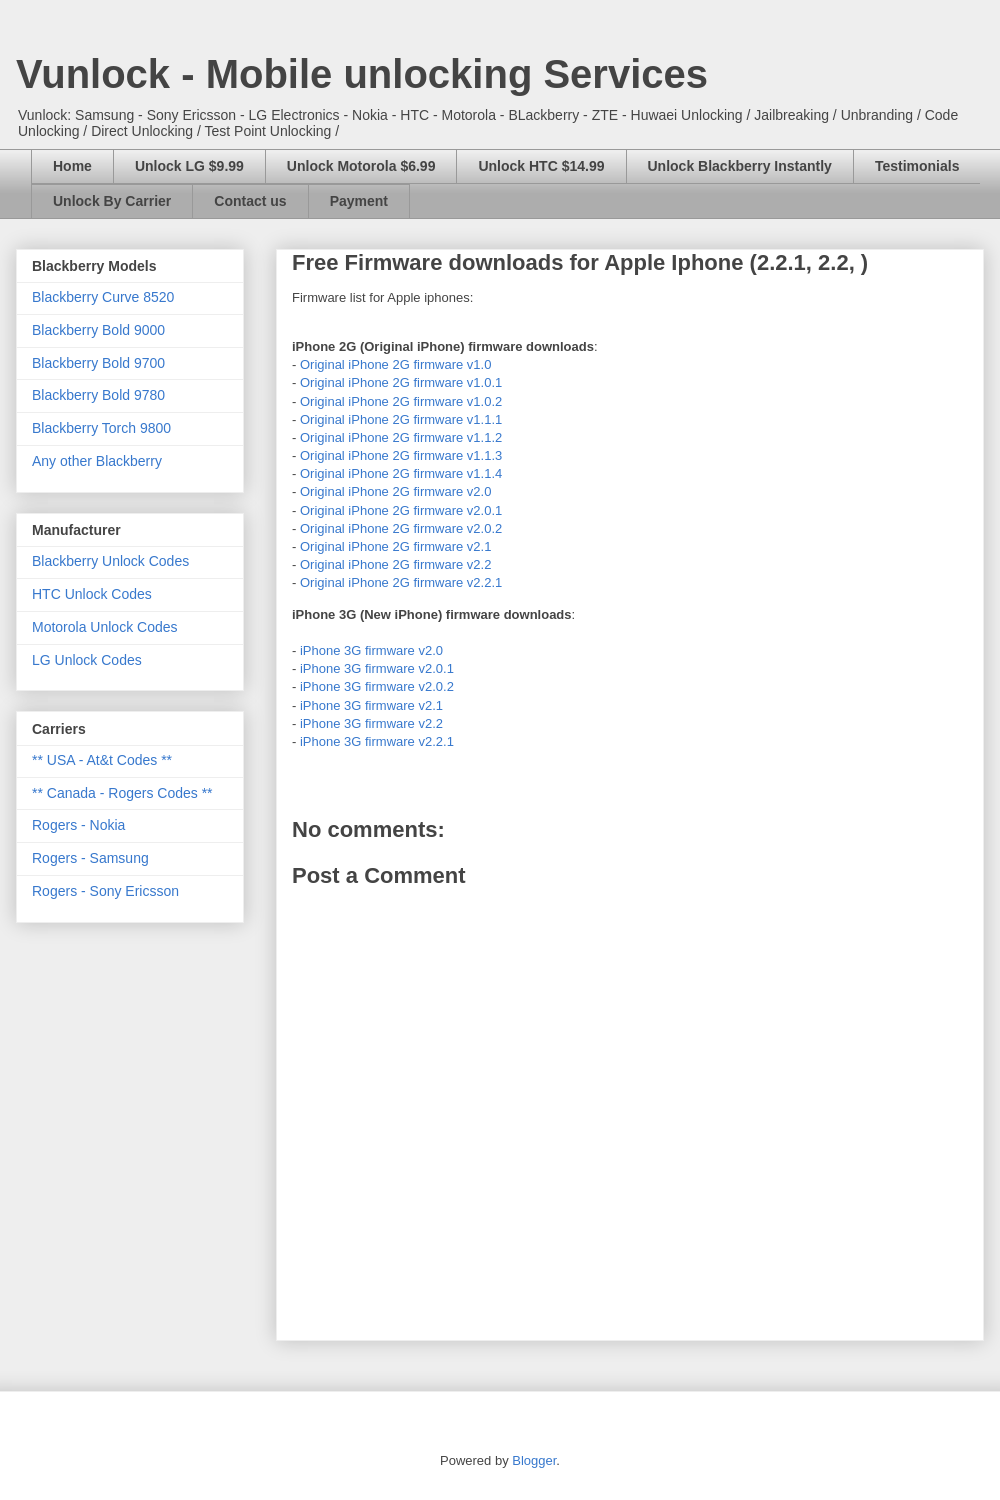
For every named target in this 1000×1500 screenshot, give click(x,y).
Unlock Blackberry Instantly (740, 166)
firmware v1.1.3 (457, 455)
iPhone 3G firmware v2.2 (371, 723)
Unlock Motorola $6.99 (361, 166)
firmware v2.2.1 (457, 582)
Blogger (534, 1460)
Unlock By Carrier (112, 201)
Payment (359, 201)
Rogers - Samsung (90, 858)
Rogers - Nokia (78, 825)
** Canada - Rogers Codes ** (122, 793)
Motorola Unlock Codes (105, 627)
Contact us (250, 201)
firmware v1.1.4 (457, 473)
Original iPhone (346, 382)
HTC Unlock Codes (92, 594)
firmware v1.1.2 (457, 437)
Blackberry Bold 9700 (98, 363)
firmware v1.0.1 (457, 382)
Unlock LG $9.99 (189, 166)
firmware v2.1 (452, 546)
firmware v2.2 (452, 564)
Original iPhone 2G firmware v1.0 (395, 364)
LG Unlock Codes (87, 660)
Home (72, 166)
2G (402, 382)
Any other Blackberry (97, 461)
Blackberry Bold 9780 (98, 395)
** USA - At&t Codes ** (102, 760)
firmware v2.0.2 (457, 528)
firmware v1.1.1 (457, 419)
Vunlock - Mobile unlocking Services (362, 74)
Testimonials (917, 166)
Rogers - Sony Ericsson (105, 891)
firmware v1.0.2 (457, 401)
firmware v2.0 (452, 491)
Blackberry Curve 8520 (103, 297)
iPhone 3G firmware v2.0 (371, 650)
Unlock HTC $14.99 (541, 166)
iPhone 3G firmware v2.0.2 (377, 686)
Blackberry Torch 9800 (101, 428)
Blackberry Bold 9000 (98, 330)
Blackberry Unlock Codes (110, 561)
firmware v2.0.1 (457, 510)
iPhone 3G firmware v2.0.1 (377, 668)
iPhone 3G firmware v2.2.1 (377, 741)
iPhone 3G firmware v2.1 (371, 705)
